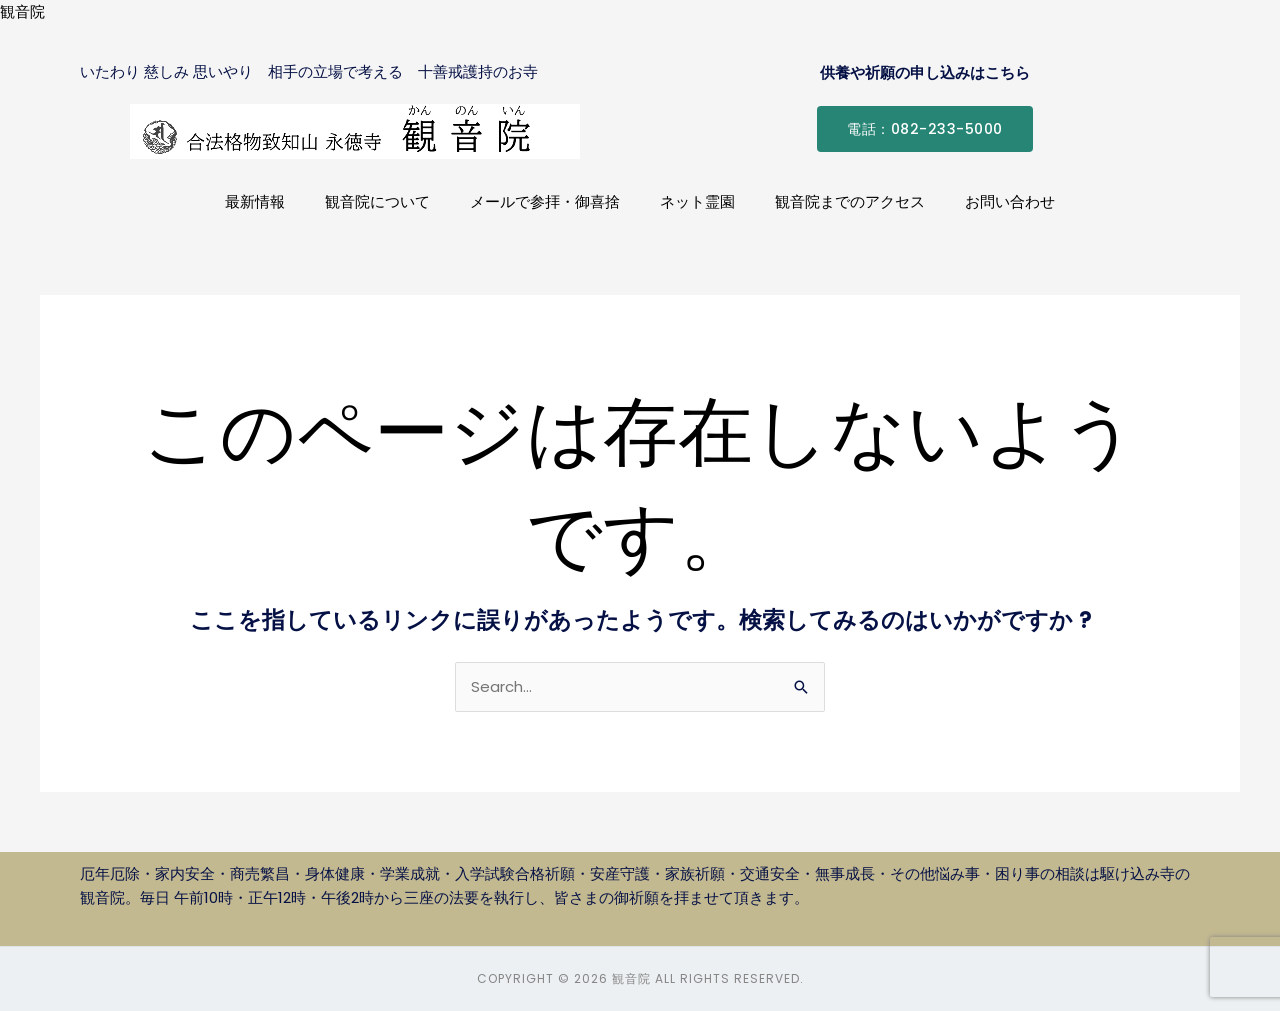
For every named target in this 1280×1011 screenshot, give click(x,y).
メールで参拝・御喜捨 (545, 201)
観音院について (377, 201)
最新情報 (255, 201)
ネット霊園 (697, 201)
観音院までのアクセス (850, 201)
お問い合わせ (1010, 201)
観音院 (22, 11)
